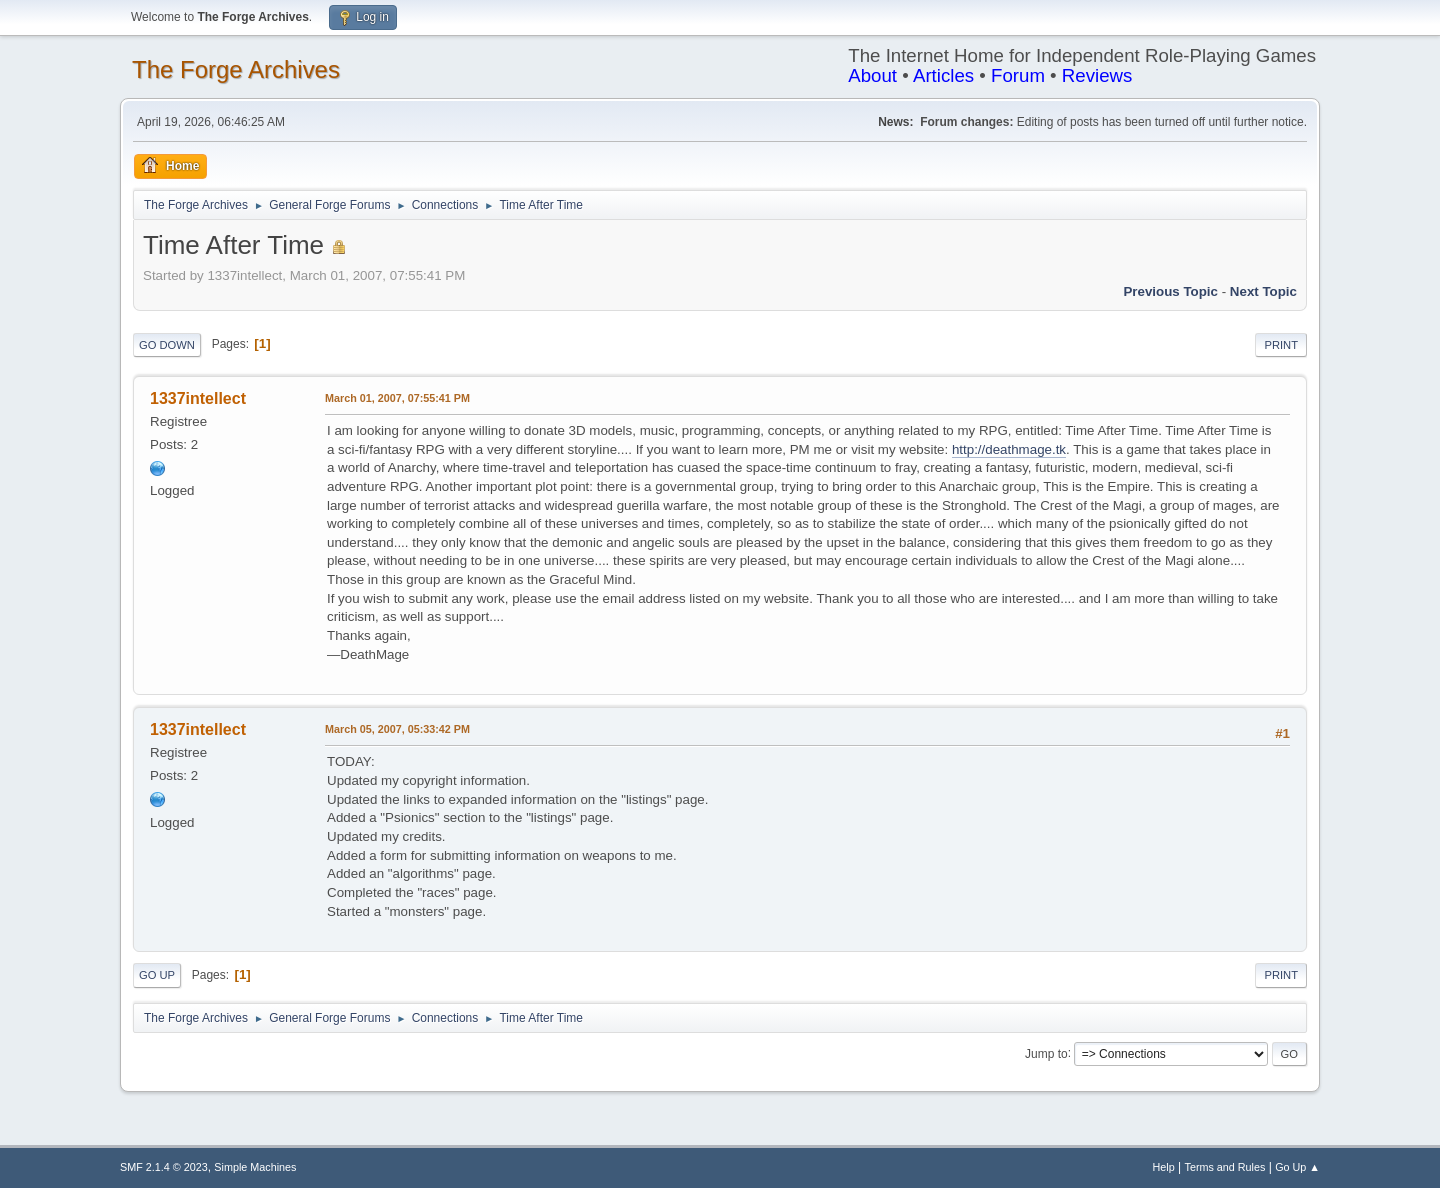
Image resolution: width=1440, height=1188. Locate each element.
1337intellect (198, 398)
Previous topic (1170, 291)
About (872, 75)
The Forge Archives (236, 69)
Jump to (1046, 1053)
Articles (943, 75)
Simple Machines (255, 1167)
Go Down (167, 345)
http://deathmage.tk (1009, 449)
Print (1281, 345)
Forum (1018, 75)
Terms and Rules (1225, 1167)
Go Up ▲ (1297, 1167)
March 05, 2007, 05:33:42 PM (397, 729)
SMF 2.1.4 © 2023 (164, 1167)
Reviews (1097, 75)
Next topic (1263, 291)
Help (1164, 1167)
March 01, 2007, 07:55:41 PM (397, 398)
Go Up (157, 975)
